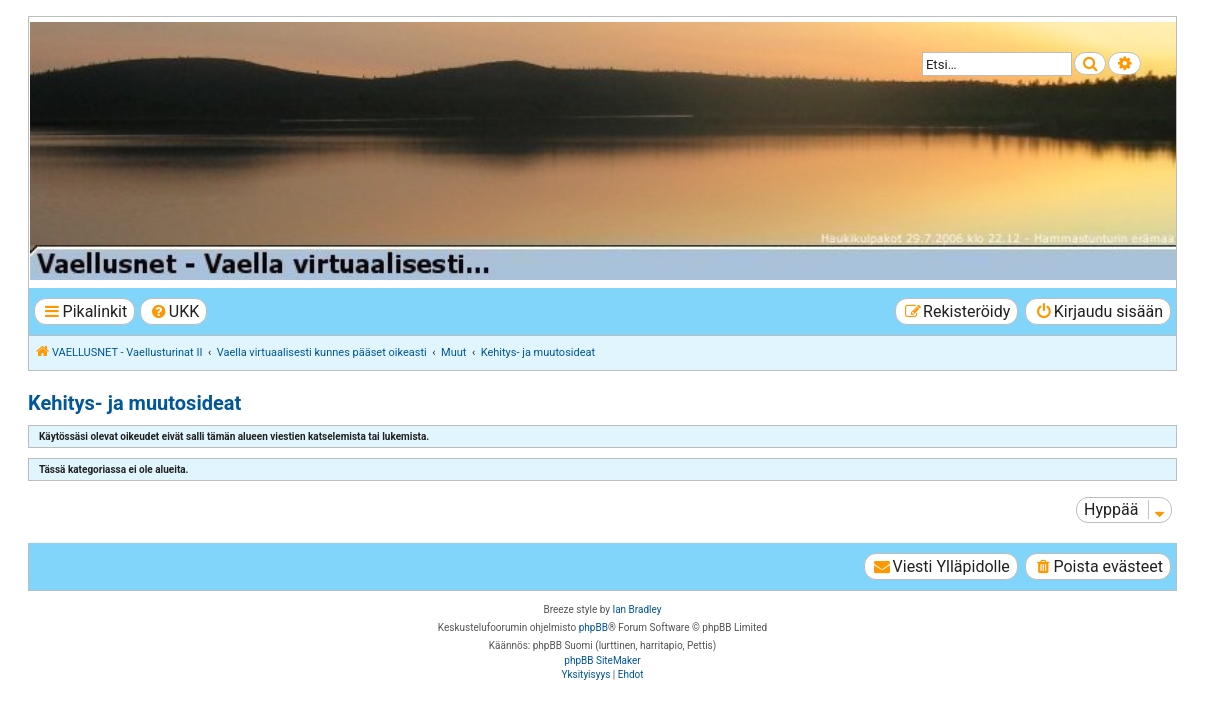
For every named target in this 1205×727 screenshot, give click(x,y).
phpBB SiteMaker (602, 660)
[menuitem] (173, 311)
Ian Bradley (636, 609)
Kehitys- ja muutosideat (134, 403)
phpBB (593, 627)
